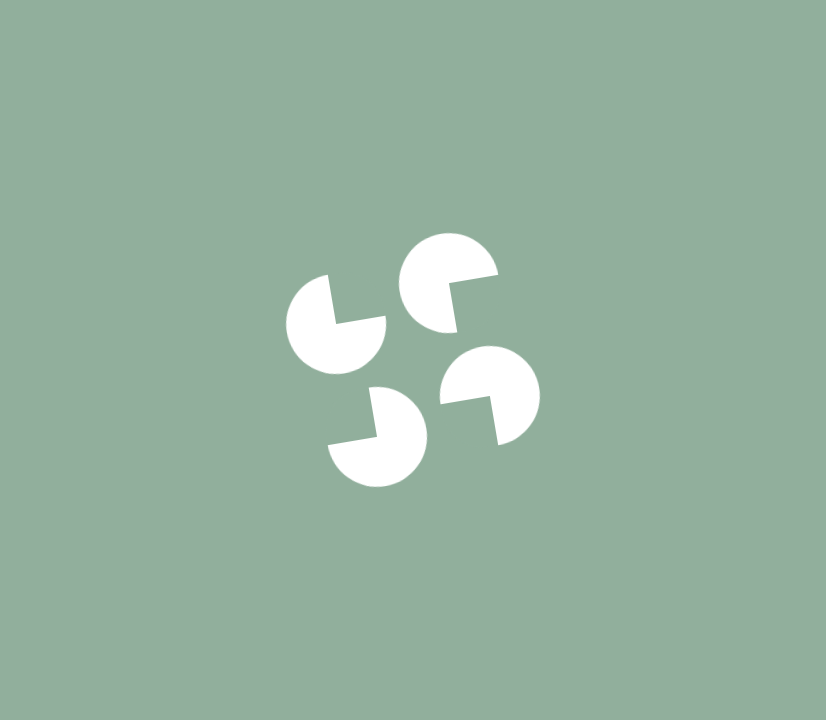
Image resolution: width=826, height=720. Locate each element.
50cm (702, 699)
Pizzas (170, 42)
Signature (266, 42)
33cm (556, 699)
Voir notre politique (412, 489)
